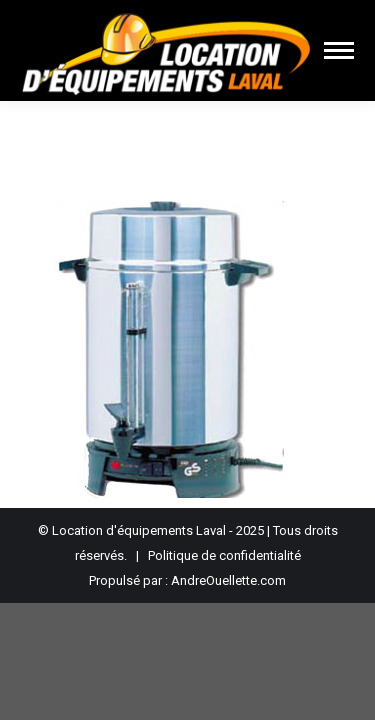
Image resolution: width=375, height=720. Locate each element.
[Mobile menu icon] (339, 50)
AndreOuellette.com (228, 580)
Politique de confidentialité (224, 555)
